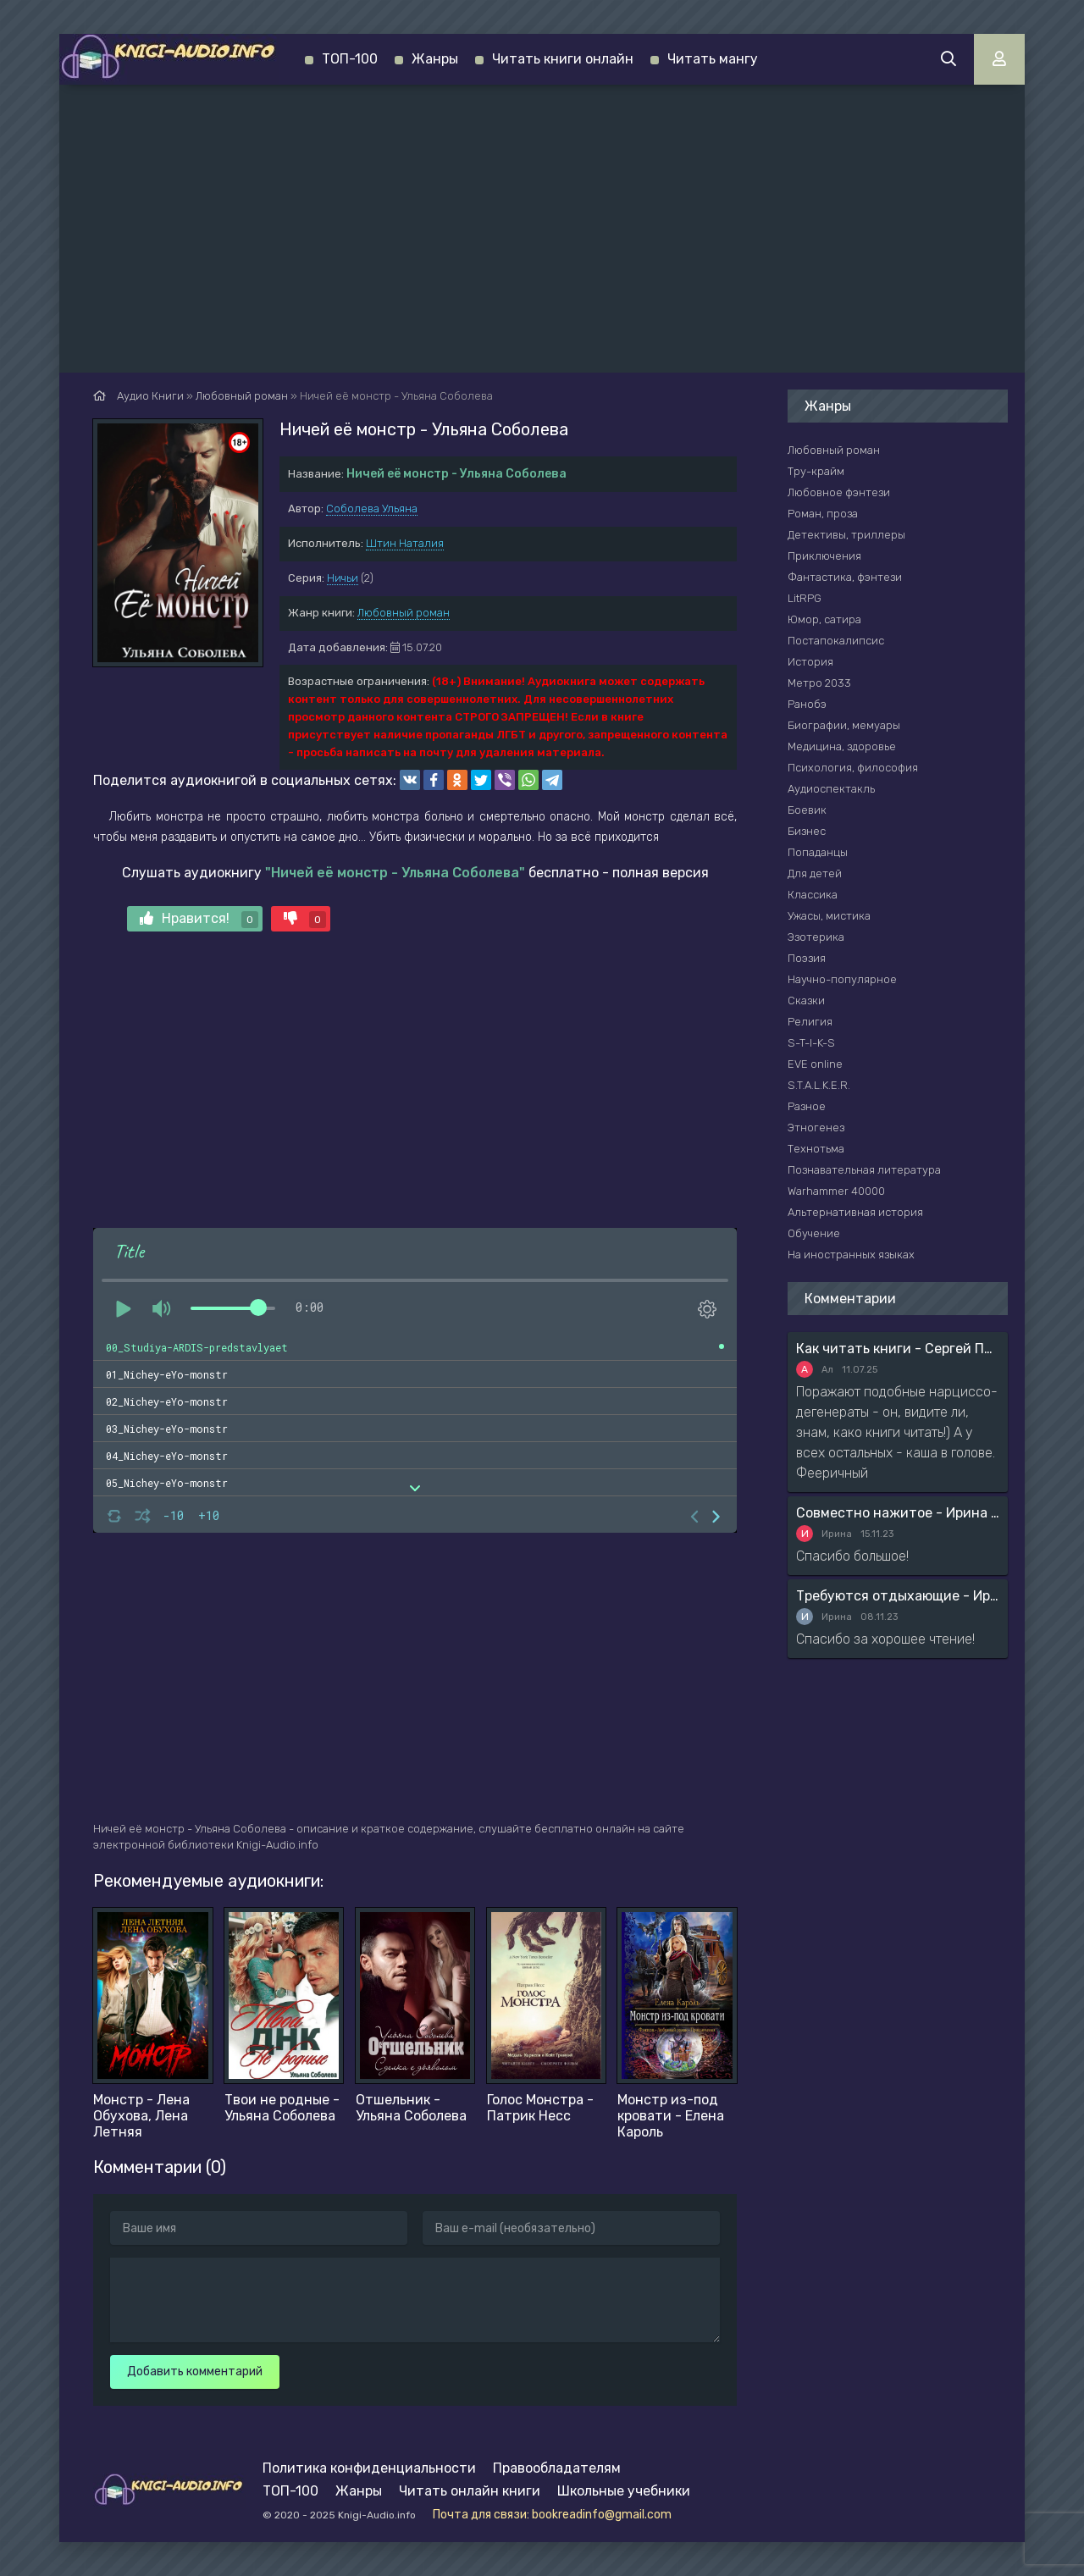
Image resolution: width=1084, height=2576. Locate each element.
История (810, 661)
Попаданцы (818, 852)
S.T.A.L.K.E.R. (819, 1085)
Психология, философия (853, 767)
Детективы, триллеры (846, 534)
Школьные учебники (623, 2491)
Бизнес (807, 831)
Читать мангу (712, 59)
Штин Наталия (405, 543)
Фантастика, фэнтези (845, 577)
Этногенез (816, 1127)
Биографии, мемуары (844, 725)
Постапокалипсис (836, 640)
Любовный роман (403, 612)
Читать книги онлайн (562, 59)
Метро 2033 (819, 683)
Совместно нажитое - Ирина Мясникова (897, 1513)
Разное (807, 1106)
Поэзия (807, 958)
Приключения (824, 556)
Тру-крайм (816, 471)
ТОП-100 (350, 59)
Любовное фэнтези (839, 492)
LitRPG (804, 598)
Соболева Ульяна (372, 508)
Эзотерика (816, 937)
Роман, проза (823, 513)
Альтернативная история (855, 1212)
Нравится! (199, 919)
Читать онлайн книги (469, 2491)
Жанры (435, 59)
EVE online (815, 1064)
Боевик (807, 810)
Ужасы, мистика (829, 915)
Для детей (815, 873)
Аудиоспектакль (831, 788)
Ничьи (342, 578)
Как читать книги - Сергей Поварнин (897, 1349)
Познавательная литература (864, 1170)
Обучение (814, 1233)
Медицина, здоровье (842, 746)
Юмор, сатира (824, 619)
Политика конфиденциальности (369, 2468)
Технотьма (816, 1148)
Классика (813, 894)
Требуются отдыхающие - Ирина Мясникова (897, 1596)
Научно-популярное (842, 979)
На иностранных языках (851, 1254)
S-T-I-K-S (811, 1042)
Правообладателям (557, 2468)
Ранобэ (807, 704)
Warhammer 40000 (836, 1191)
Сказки (806, 1000)
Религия (810, 1021)
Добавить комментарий (195, 2371)
